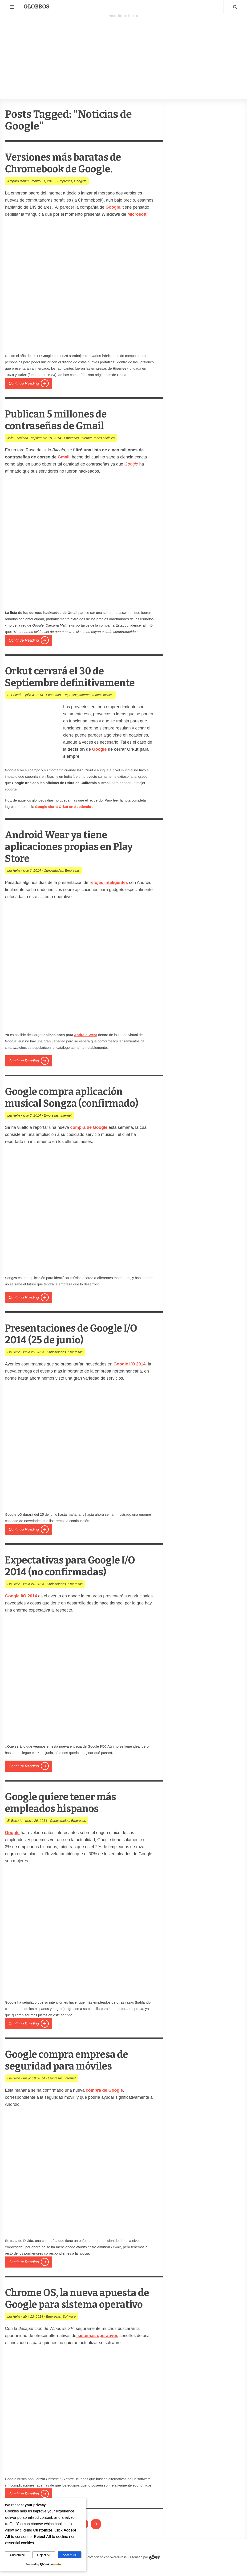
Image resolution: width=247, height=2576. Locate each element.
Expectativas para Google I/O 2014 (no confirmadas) (74, 1566)
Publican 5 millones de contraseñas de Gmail (59, 420)
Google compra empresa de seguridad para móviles (71, 2060)
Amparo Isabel (17, 181)
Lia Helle (13, 870)
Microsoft (136, 214)
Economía (53, 695)
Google (99, 749)
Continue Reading (24, 383)
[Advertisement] (123, 52)
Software (69, 2328)
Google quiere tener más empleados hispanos (64, 1802)
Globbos (36, 6)
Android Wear (85, 1035)
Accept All (70, 2555)
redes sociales (104, 438)
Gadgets (80, 181)
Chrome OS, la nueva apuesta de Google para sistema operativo (75, 2304)
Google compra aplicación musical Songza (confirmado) (76, 1097)
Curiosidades (53, 870)
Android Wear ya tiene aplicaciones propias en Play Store (73, 847)
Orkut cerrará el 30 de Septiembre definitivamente (74, 677)
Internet (86, 438)
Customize (17, 2555)
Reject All (43, 2555)
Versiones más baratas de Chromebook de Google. (67, 163)
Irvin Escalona (17, 438)
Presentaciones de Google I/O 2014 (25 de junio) (76, 1334)
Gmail (63, 457)
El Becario (14, 695)
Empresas (64, 181)
